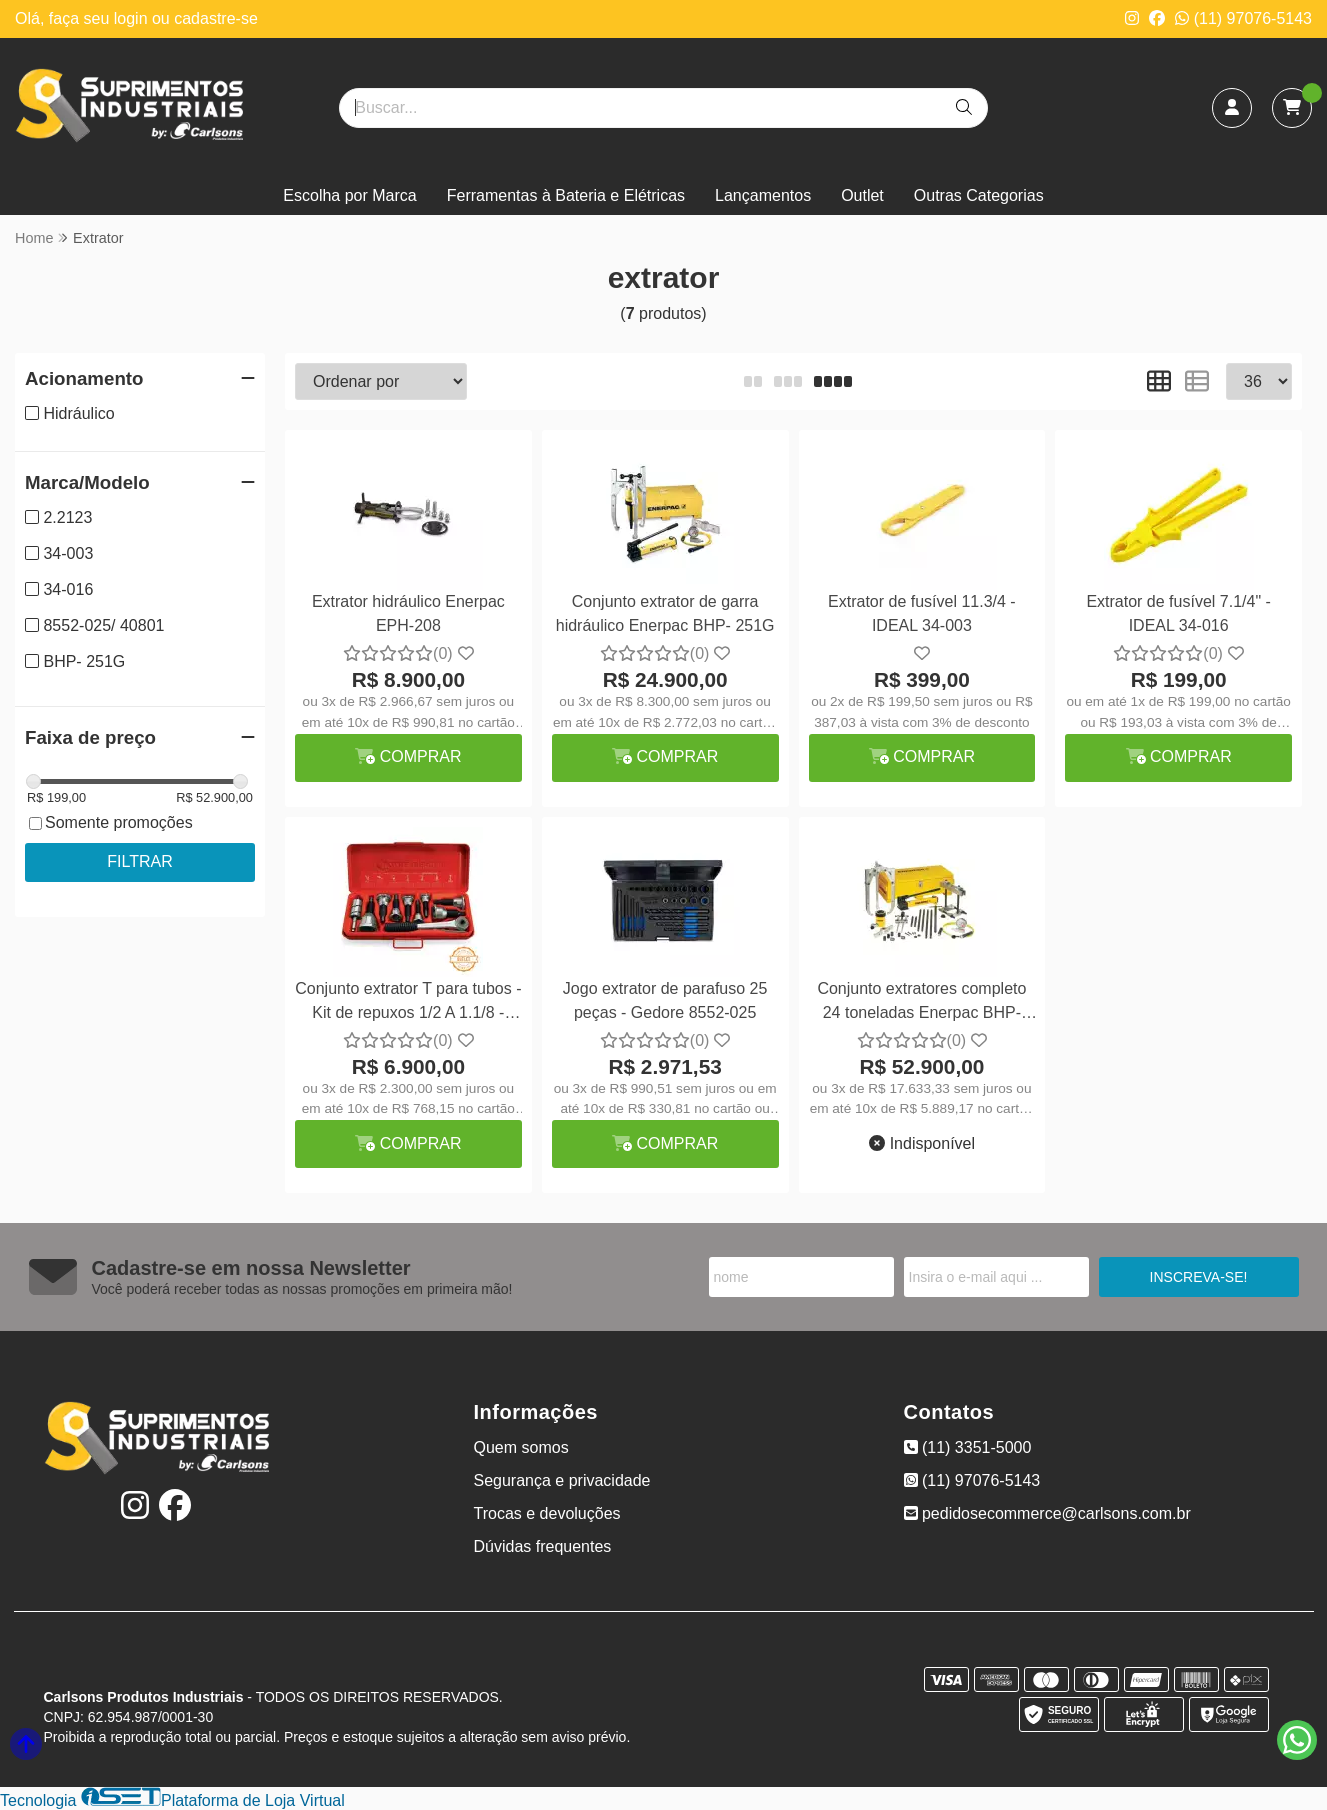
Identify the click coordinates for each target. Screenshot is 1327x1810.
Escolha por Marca (349, 195)
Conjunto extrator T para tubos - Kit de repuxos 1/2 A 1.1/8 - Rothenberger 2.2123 (408, 1003)
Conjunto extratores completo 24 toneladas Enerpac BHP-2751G (921, 1003)
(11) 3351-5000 (968, 1447)
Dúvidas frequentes (543, 1546)
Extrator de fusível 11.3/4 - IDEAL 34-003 (922, 613)
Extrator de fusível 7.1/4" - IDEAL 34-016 (1178, 613)
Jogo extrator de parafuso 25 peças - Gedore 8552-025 (665, 1000)
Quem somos (521, 1447)
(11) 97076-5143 (1243, 18)
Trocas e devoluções (547, 1513)
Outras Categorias (979, 195)
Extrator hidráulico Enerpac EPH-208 (408, 613)
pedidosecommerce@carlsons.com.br (1047, 1513)
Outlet (862, 195)
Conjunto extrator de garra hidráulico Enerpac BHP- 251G (665, 613)
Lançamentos (763, 195)
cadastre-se (216, 18)
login (133, 18)
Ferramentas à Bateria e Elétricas (566, 195)
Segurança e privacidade (562, 1480)
